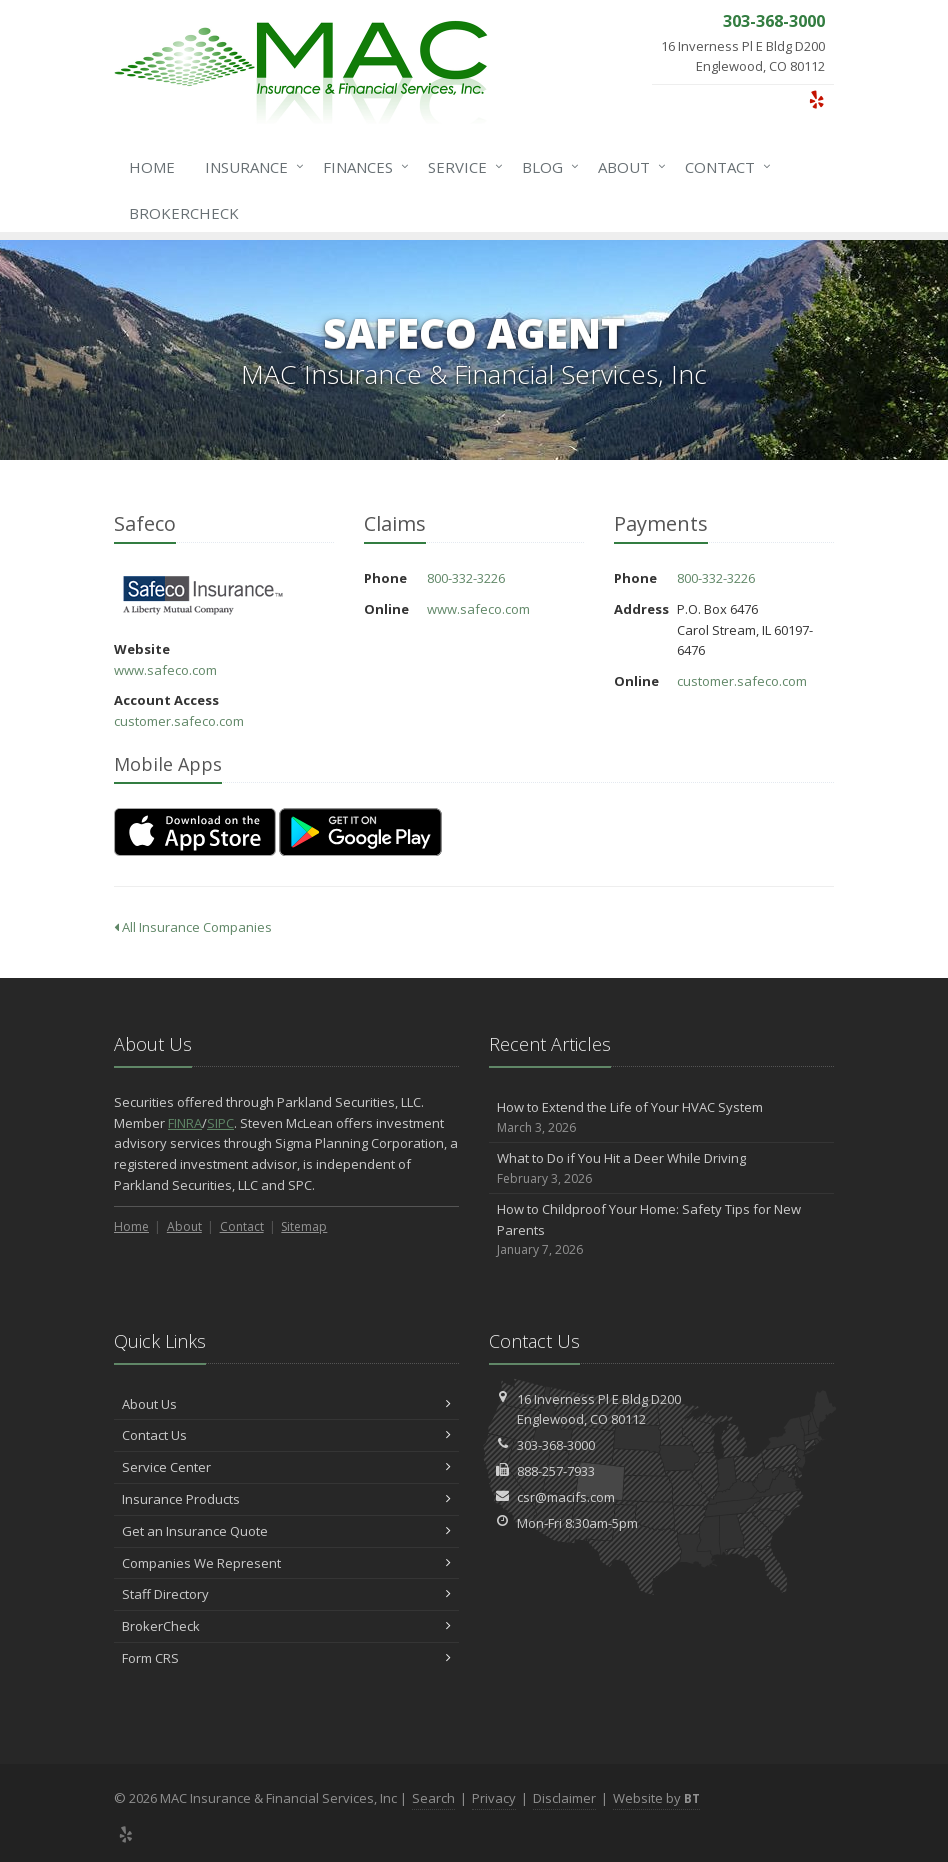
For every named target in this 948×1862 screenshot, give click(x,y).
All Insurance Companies (193, 927)
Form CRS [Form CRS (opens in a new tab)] (286, 1658)
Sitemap (304, 1226)
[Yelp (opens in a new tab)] (816, 99)
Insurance (250, 167)
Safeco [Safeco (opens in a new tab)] (203, 595)
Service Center (286, 1467)
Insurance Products (286, 1499)
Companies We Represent (286, 1563)
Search (433, 1798)
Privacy (494, 1798)
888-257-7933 (556, 1471)
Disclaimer (564, 1798)
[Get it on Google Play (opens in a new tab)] (360, 832)
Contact (724, 167)
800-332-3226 (466, 578)
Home (152, 167)
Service (461, 167)
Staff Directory (286, 1594)
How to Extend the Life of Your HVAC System (661, 1117)
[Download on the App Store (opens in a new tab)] (195, 832)
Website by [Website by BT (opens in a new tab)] (656, 1798)
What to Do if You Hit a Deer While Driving (661, 1168)
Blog (546, 167)
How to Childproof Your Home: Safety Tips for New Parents (661, 1230)
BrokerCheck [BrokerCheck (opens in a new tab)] (184, 213)
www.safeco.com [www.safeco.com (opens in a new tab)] (165, 670)
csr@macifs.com (566, 1497)
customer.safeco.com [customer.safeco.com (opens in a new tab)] (179, 721)
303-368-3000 (556, 1445)
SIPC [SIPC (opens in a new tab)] (220, 1123)
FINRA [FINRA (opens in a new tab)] (185, 1123)
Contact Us (286, 1435)
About (628, 167)
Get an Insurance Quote (286, 1531)
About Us (286, 1404)
